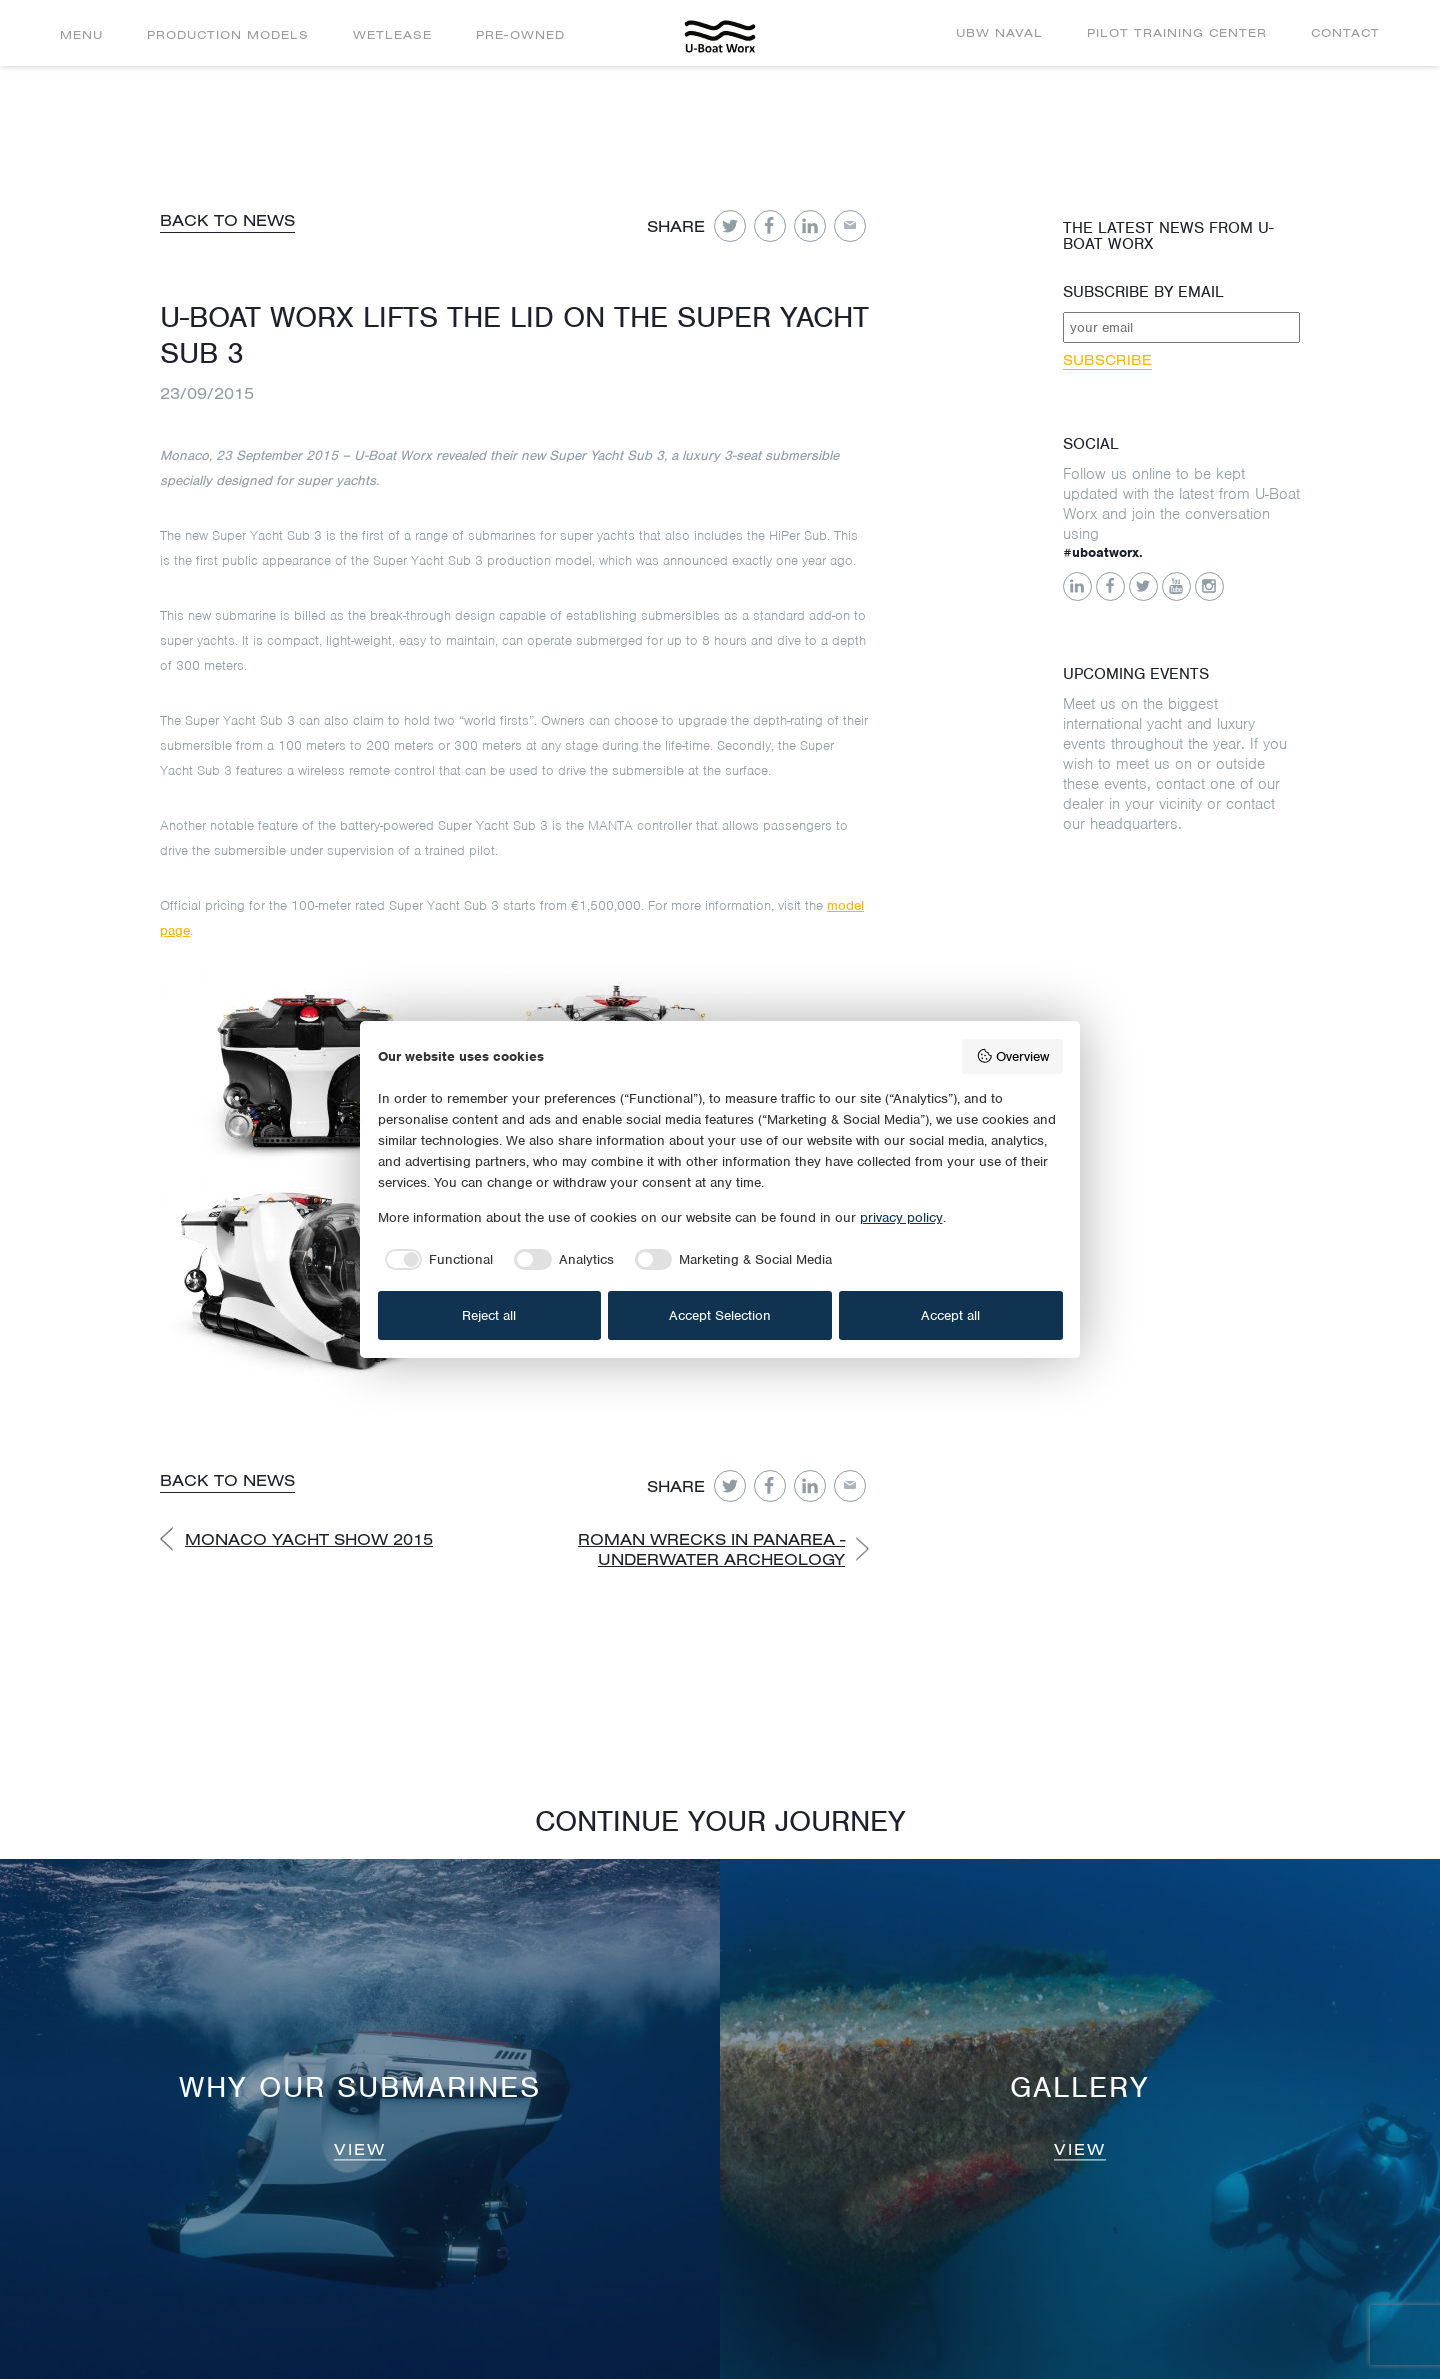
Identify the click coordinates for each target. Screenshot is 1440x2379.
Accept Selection (720, 1315)
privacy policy (901, 1217)
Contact (1345, 32)
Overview (1012, 1056)
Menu (81, 34)
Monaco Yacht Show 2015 (309, 1539)
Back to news (227, 220)
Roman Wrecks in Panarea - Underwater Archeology (711, 1549)
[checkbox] (436, 1260)
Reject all (489, 1315)
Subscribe (1107, 360)
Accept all (950, 1315)
